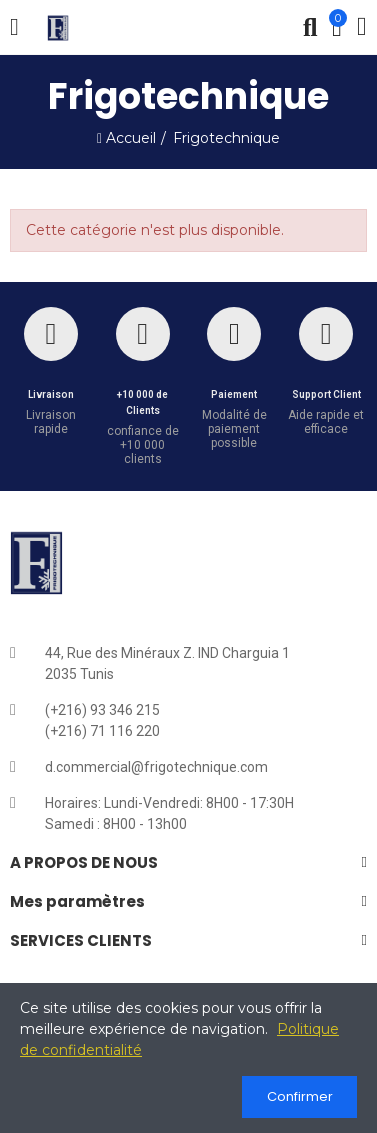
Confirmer (300, 1096)
